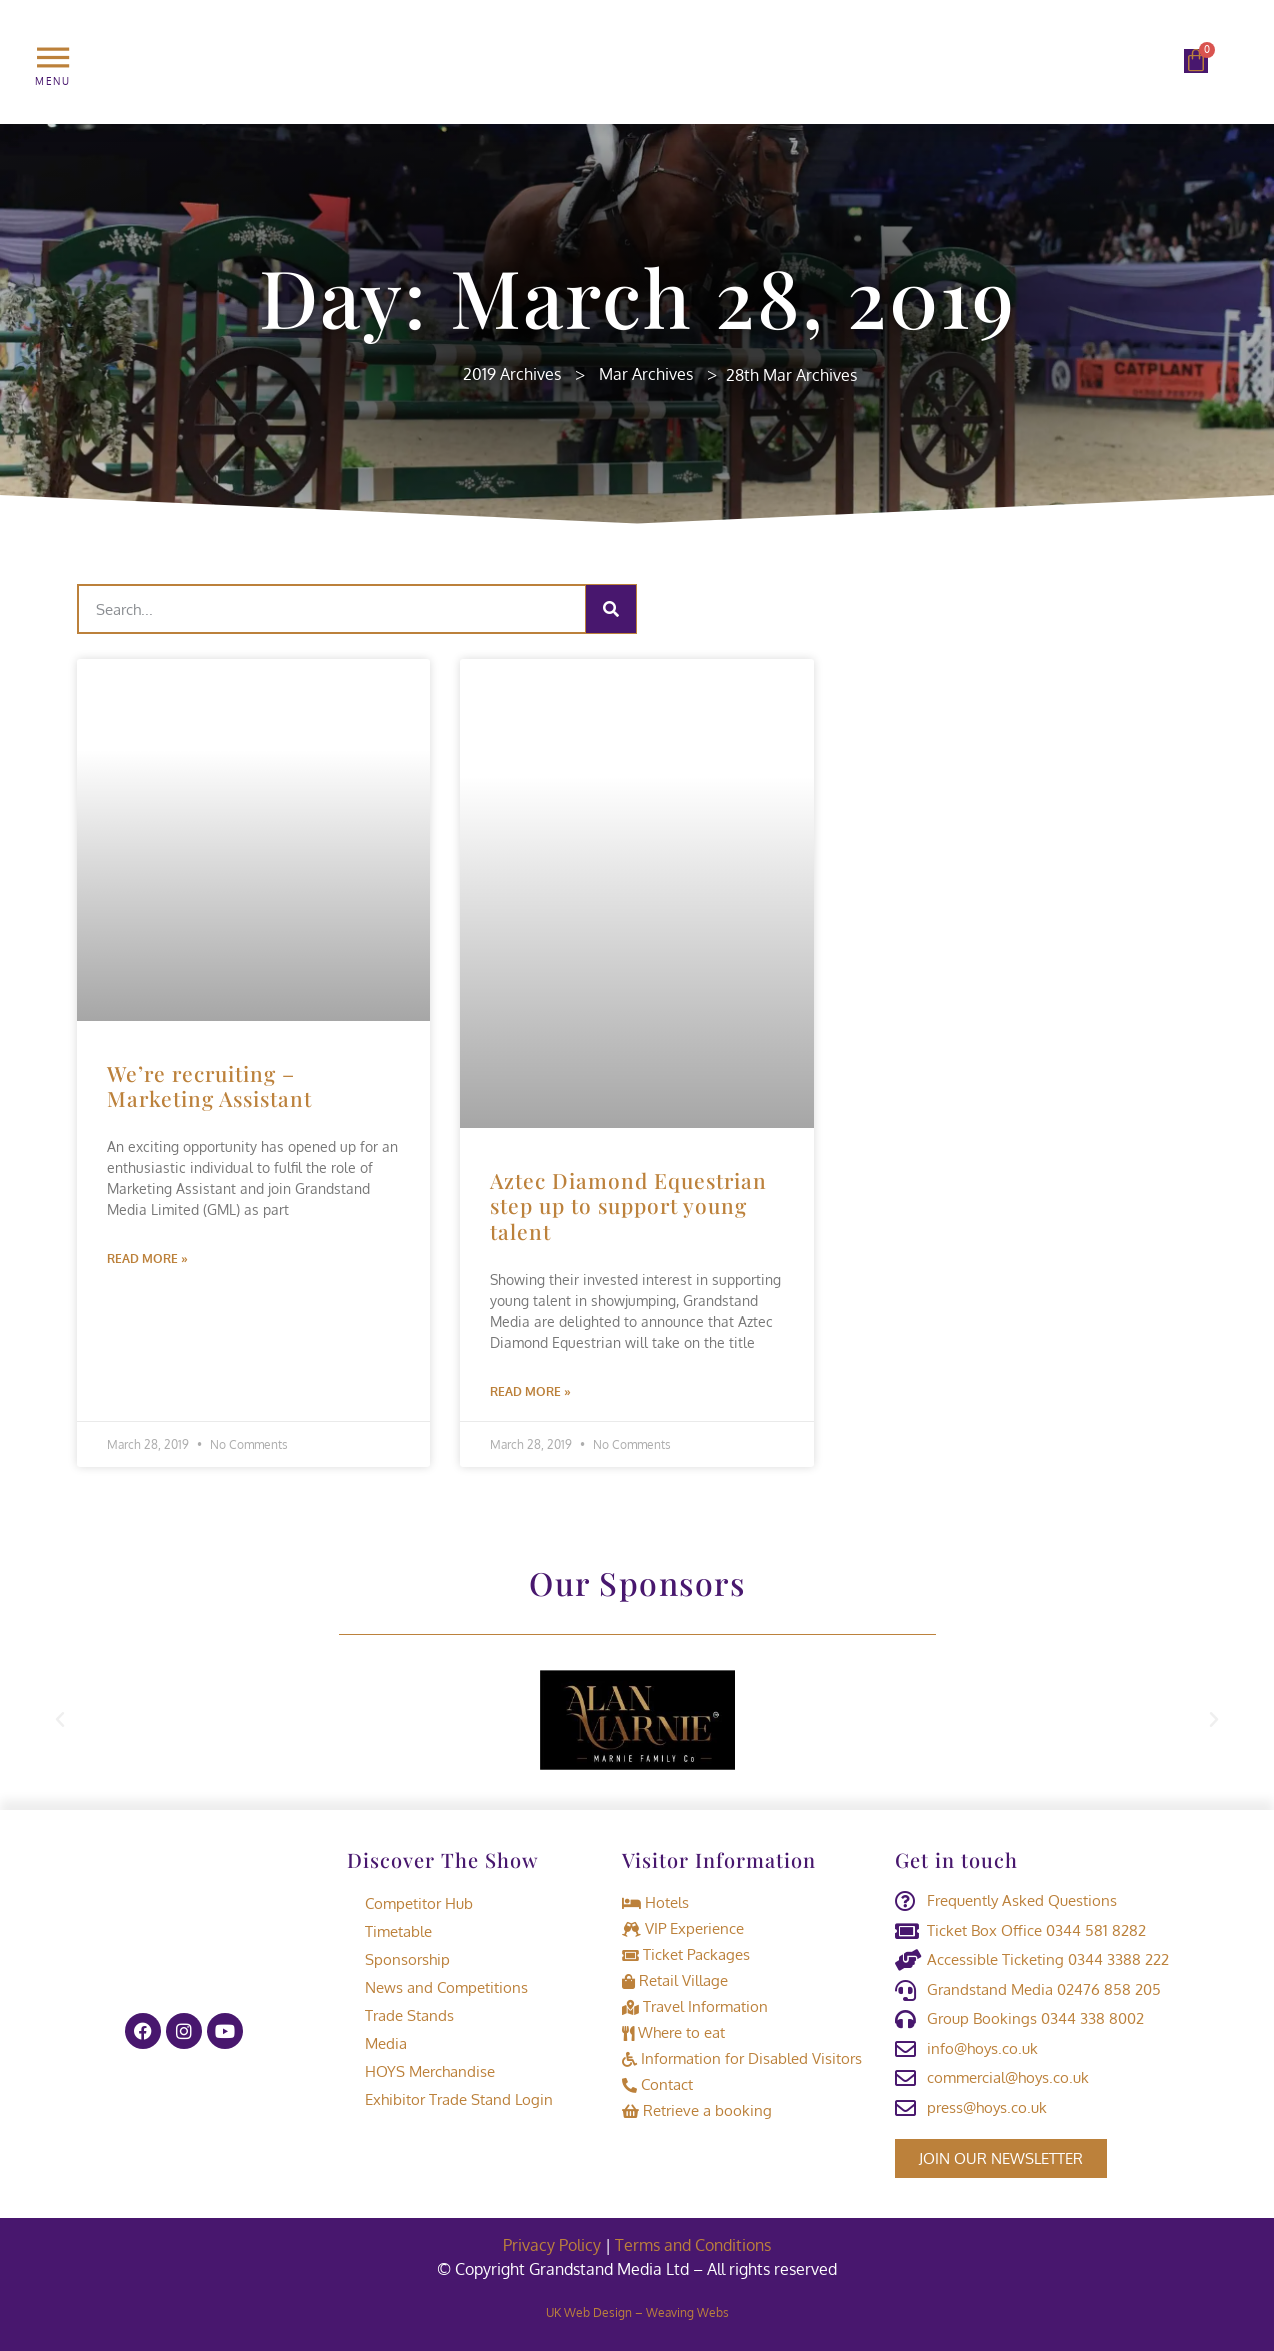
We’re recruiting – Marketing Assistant (209, 1085)
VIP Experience (683, 1928)
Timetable (389, 1931)
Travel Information (695, 2006)
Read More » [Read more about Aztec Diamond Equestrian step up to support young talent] (530, 1391)
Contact (657, 2084)
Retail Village (675, 1980)
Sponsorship (398, 1959)
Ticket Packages (686, 1954)
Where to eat (673, 2032)
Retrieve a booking (697, 2110)
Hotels (655, 1902)
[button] (60, 1720)
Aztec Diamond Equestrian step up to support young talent (628, 1205)
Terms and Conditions (693, 2245)
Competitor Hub (410, 1903)
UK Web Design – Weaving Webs (637, 2312)
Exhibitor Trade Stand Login (450, 2099)
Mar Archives (646, 374)
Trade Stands (400, 2015)
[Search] (611, 609)
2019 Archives (512, 374)
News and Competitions (437, 1987)
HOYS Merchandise (421, 2071)
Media (377, 2043)
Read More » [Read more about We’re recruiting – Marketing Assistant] (147, 1258)
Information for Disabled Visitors (742, 2058)
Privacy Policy (552, 2245)
